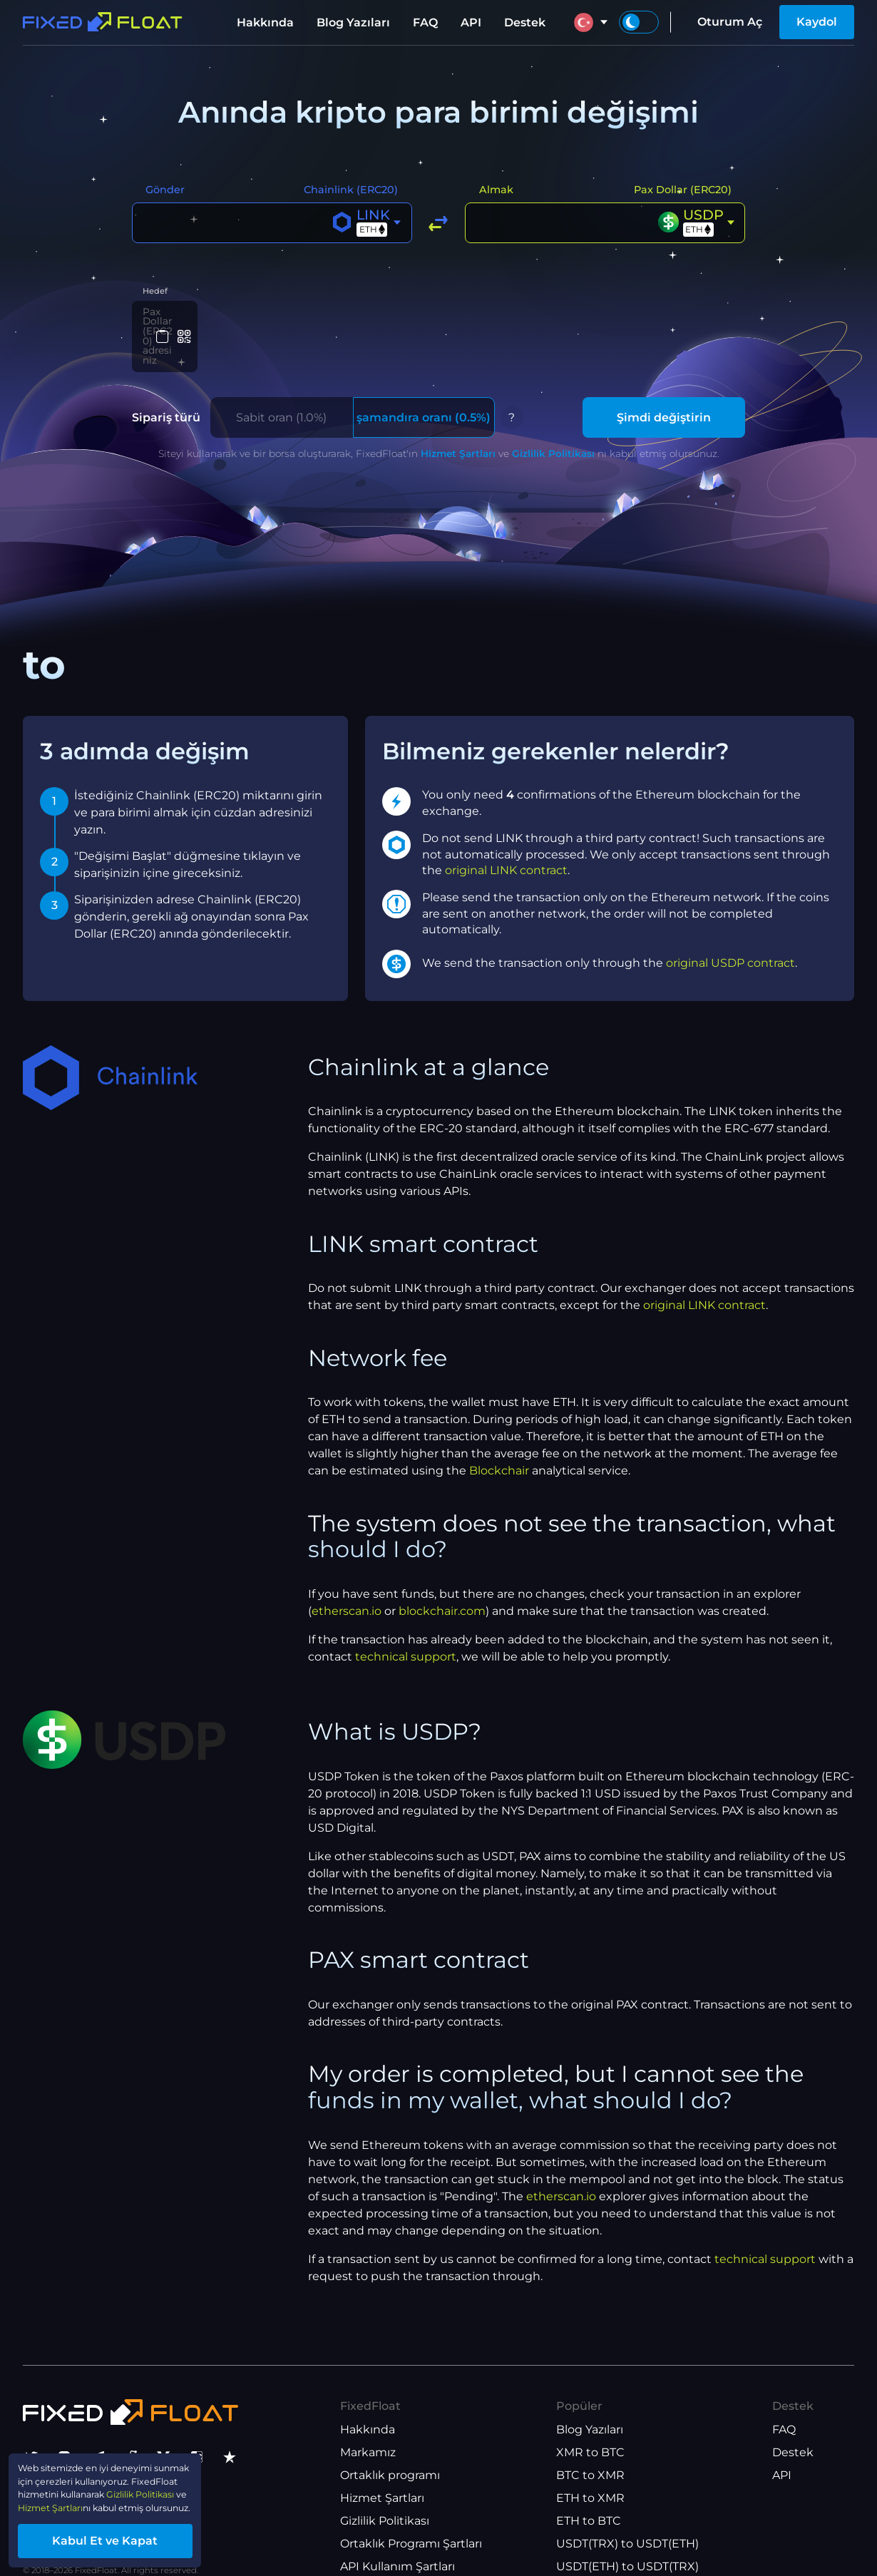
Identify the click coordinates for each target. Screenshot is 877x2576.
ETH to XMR (590, 2473)
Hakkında (265, 22)
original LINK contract (506, 844)
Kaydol (816, 22)
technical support (405, 1631)
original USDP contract (730, 937)
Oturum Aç (729, 22)
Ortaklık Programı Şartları (411, 2518)
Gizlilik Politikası (553, 427)
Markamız (368, 2427)
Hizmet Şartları (458, 427)
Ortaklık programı (390, 2450)
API (471, 22)
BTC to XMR (590, 2450)
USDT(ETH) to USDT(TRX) (627, 2541)
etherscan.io (346, 1585)
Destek (524, 22)
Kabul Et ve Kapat (135, 2535)
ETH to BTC (588, 2496)
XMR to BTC (590, 2427)
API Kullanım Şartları (397, 2541)
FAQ (425, 22)
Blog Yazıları (353, 22)
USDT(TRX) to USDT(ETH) (627, 2518)
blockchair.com (442, 1585)
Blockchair (499, 1445)
